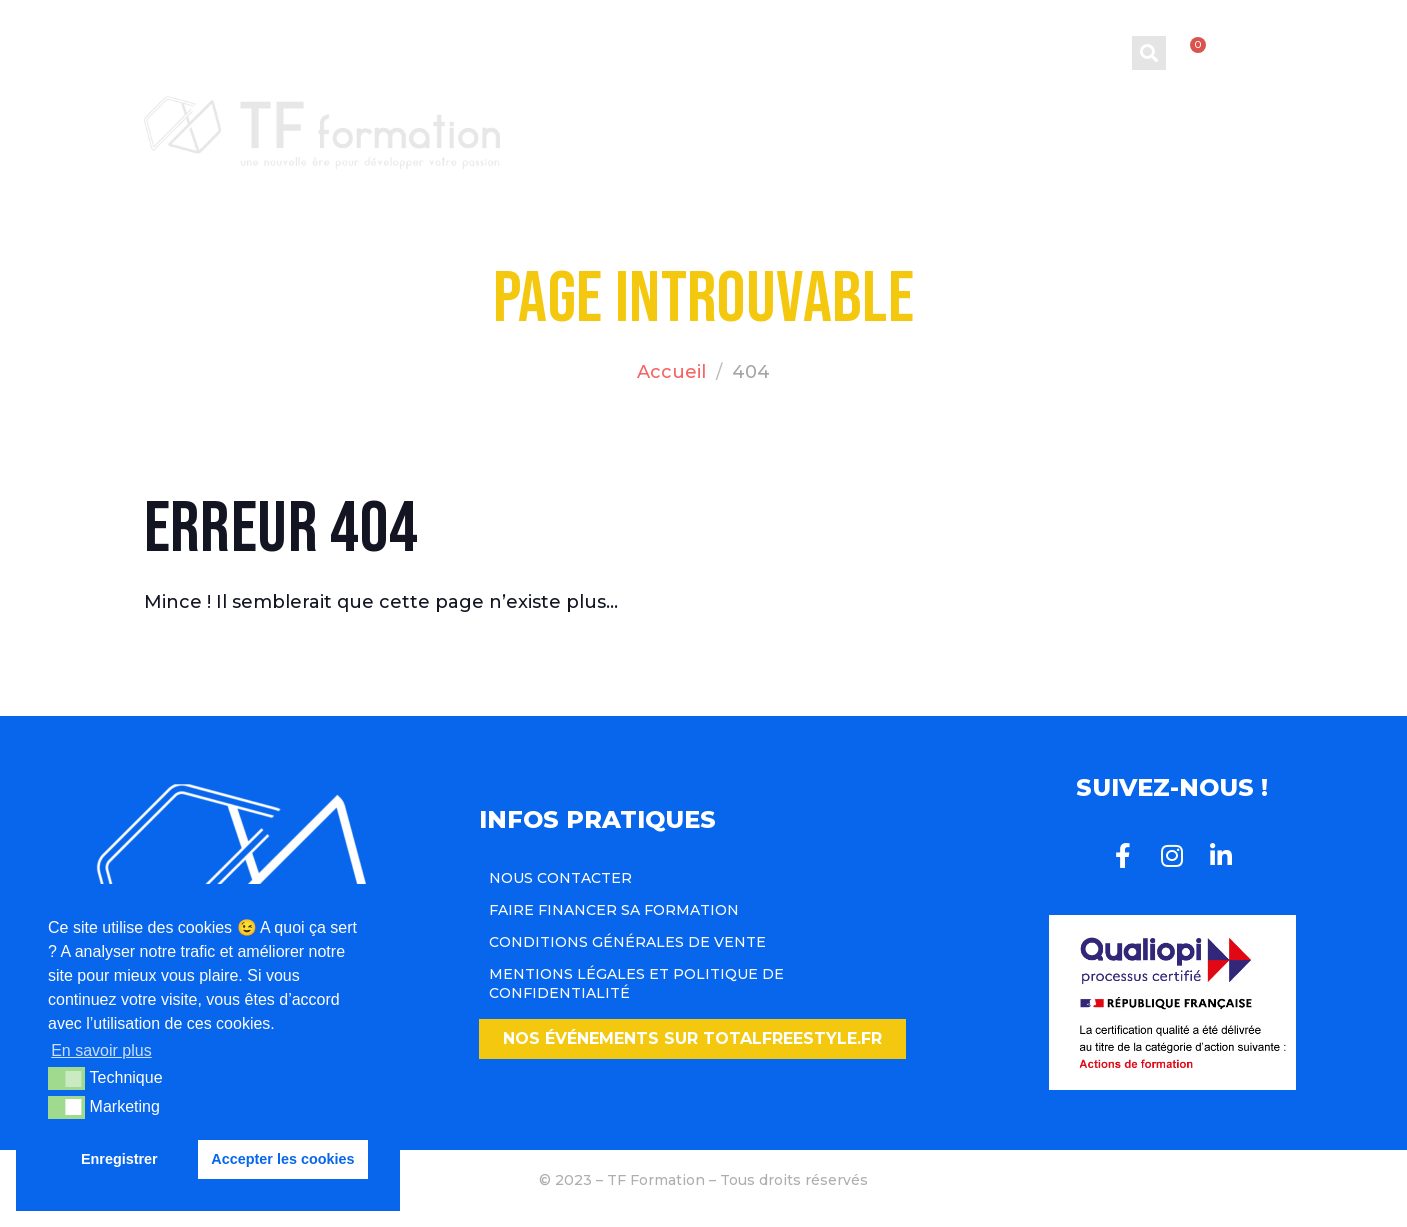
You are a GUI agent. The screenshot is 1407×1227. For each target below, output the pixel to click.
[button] (692, 1039)
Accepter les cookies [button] (282, 1159)
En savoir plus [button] (101, 1050)
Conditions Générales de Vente (627, 942)
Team (1097, 119)
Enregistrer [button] (119, 1159)
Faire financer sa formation (614, 910)
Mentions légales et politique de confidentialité (636, 983)
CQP (893, 119)
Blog (997, 119)
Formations (737, 119)
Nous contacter (560, 878)
